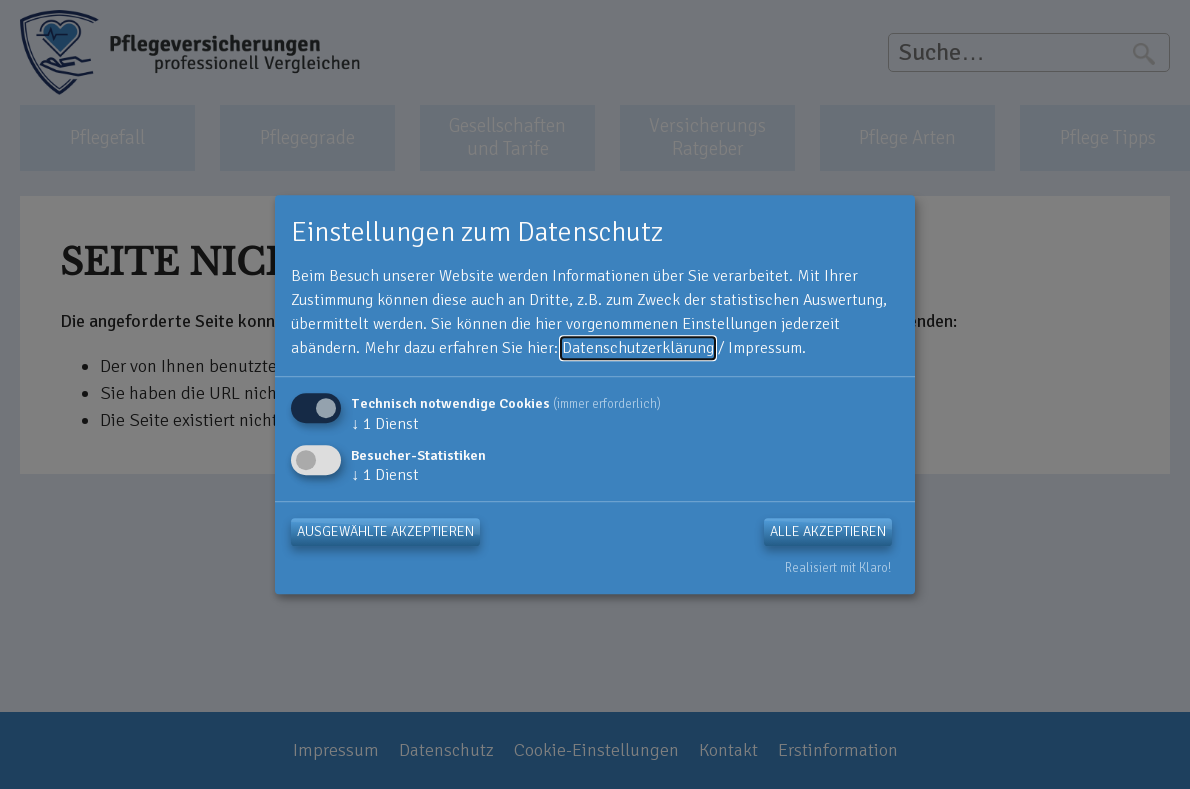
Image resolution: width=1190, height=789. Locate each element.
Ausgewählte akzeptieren (385, 531)
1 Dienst (385, 424)
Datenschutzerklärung (638, 348)
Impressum (765, 348)
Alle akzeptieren (828, 531)
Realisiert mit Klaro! (838, 568)
